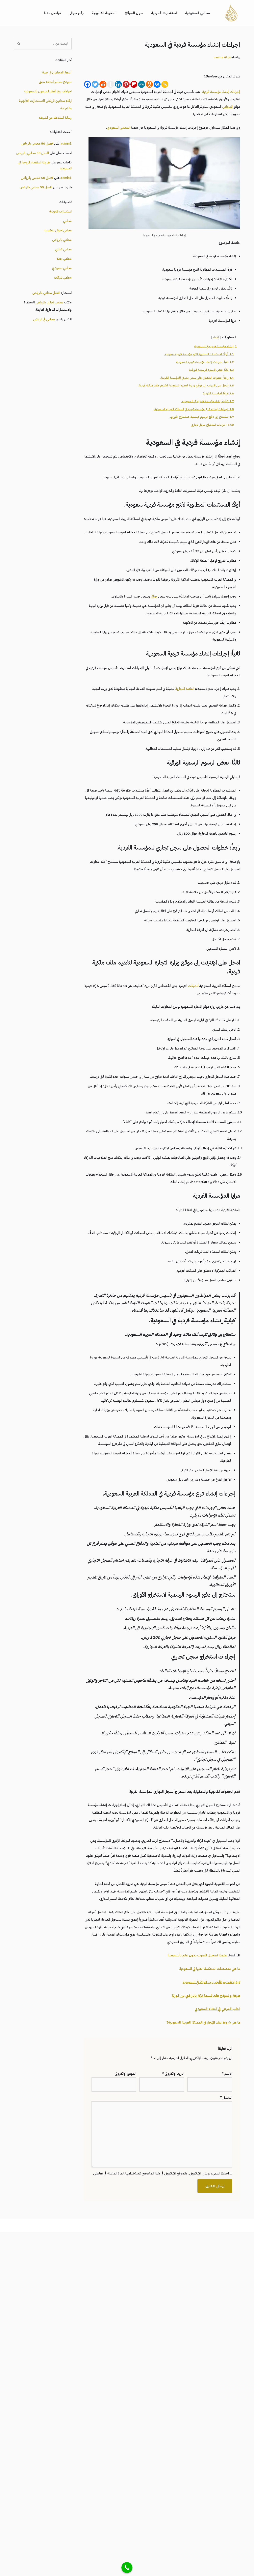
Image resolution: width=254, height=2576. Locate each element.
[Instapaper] (110, 87)
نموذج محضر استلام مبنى (54, 84)
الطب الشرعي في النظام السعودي (216, 2331)
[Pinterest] (126, 87)
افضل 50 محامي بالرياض (34, 153)
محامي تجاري (62, 276)
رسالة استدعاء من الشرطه (54, 126)
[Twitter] (95, 87)
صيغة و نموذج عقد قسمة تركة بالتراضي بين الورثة (203, 2316)
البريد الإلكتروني (173, 2400)
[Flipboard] (133, 87)
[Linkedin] (118, 87)
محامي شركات (62, 309)
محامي (67, 243)
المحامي (213, 113)
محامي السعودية (199, 12)
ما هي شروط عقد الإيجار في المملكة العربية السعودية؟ (201, 2346)
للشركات (190, 1114)
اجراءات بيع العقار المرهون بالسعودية (46, 95)
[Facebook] (87, 87)
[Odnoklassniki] (149, 87)
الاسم (227, 2400)
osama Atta (220, 57)
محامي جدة (63, 287)
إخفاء (214, 363)
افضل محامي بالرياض (44, 326)
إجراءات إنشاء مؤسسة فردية (220, 95)
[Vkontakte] (157, 87)
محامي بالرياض (61, 265)
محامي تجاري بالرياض (47, 337)
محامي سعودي (61, 298)
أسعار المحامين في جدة (56, 73)
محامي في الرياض (42, 356)
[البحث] (47, 44)
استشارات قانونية (165, 12)
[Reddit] (102, 87)
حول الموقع (134, 12)
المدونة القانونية (103, 12)
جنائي (149, 675)
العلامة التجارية (181, 779)
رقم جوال (75, 12)
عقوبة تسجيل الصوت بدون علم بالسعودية (195, 2271)
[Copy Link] (164, 87)
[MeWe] (141, 87)
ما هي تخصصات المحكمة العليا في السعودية (208, 2286)
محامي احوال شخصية (56, 254)
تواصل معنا (50, 12)
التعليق (226, 2427)
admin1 (66, 153)
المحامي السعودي (112, 137)
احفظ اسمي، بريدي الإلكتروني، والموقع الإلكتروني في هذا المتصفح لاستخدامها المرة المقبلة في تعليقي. (160, 2516)
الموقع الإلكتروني (125, 2400)
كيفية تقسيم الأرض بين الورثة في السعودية (210, 2301)
